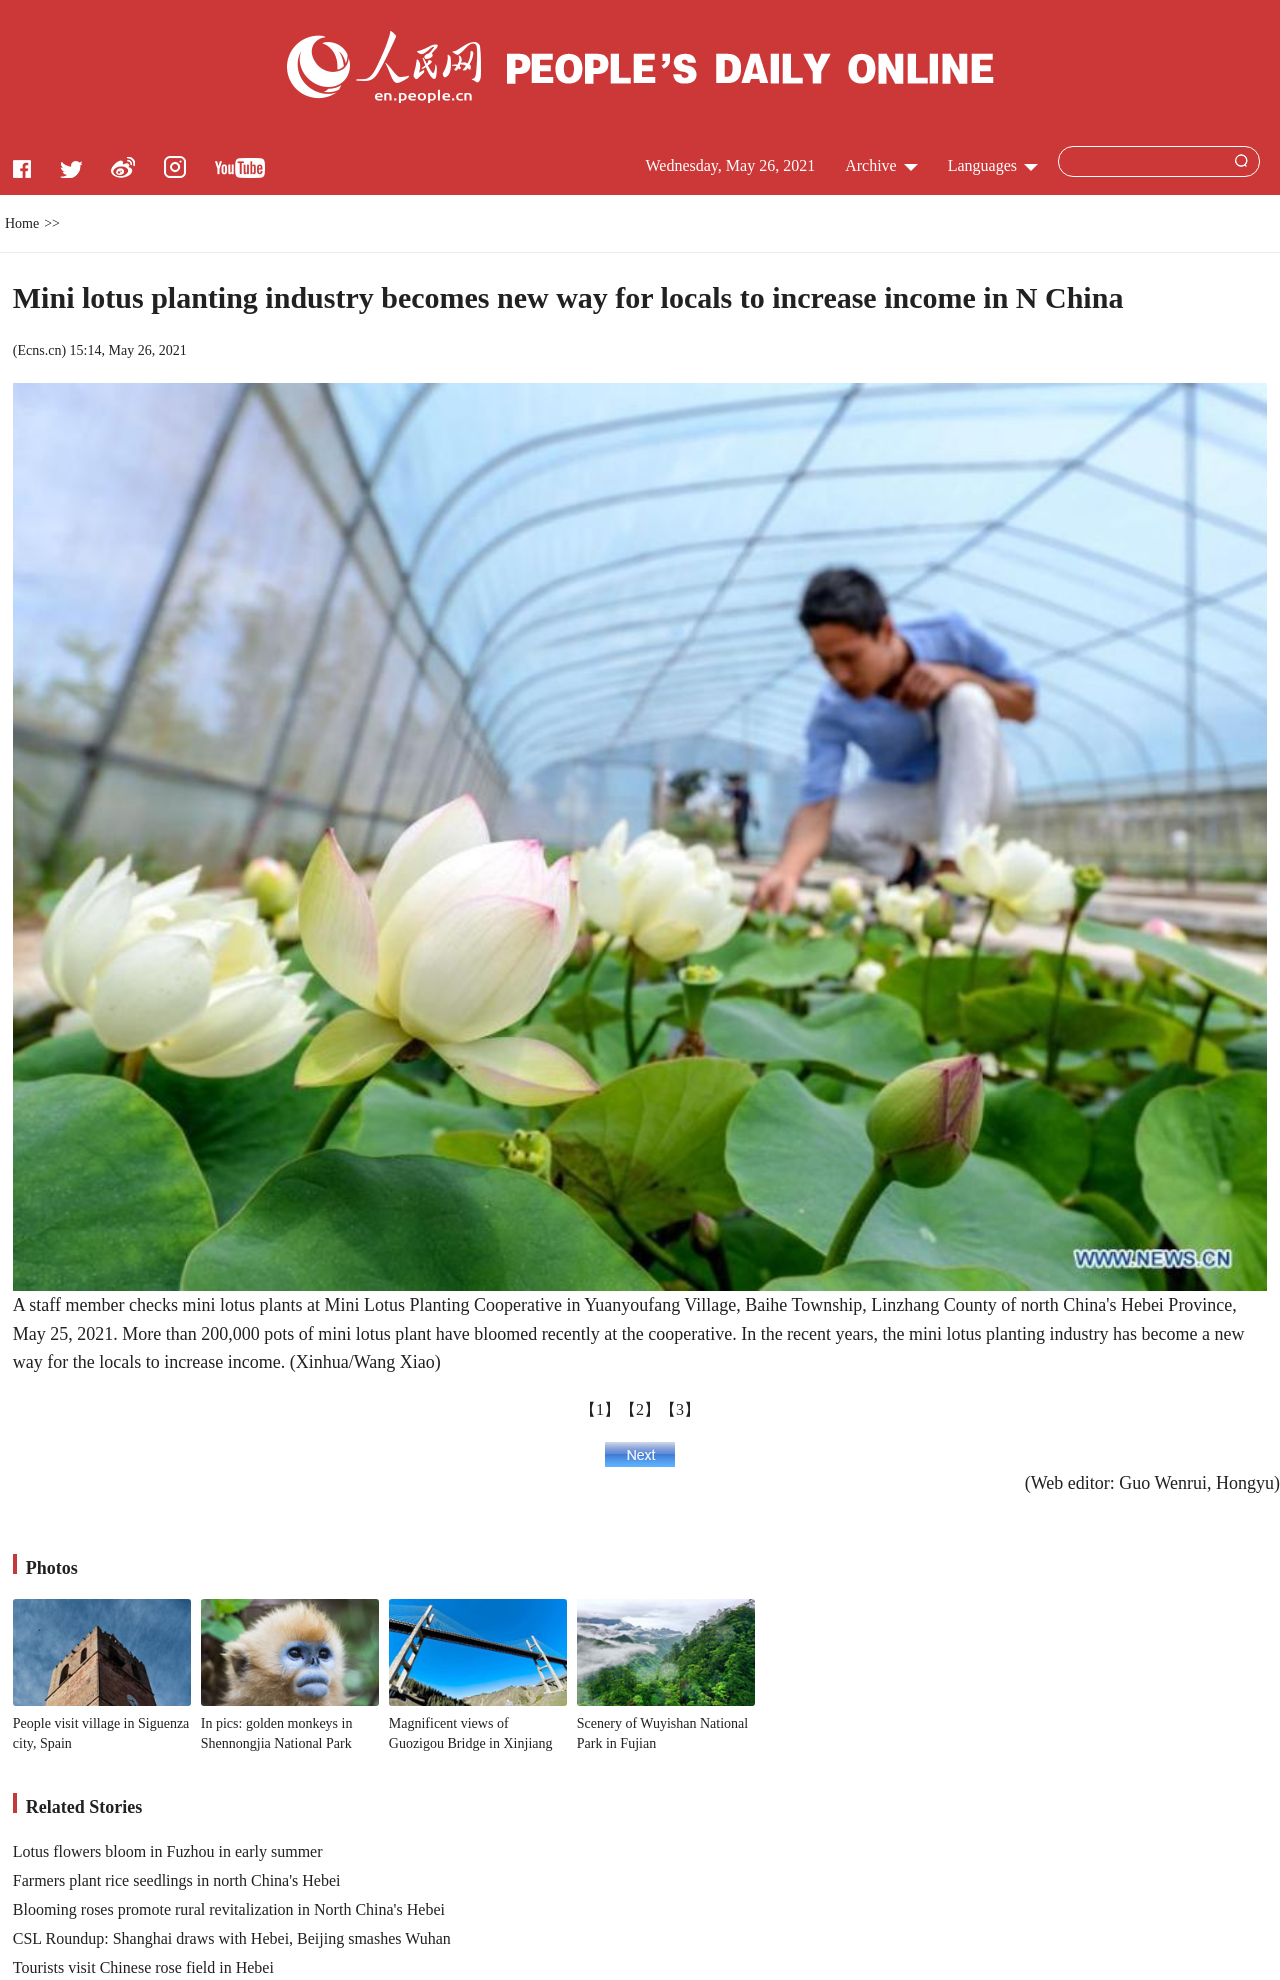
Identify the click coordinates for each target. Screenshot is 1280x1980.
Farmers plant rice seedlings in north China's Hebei (177, 1880)
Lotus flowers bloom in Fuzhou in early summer (168, 1851)
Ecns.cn (39, 350)
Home (22, 223)
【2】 (640, 1409)
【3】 (680, 1409)
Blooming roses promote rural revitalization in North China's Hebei (229, 1909)
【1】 (600, 1409)
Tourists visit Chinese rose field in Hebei (143, 1967)
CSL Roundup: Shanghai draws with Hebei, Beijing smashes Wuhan (232, 1938)
